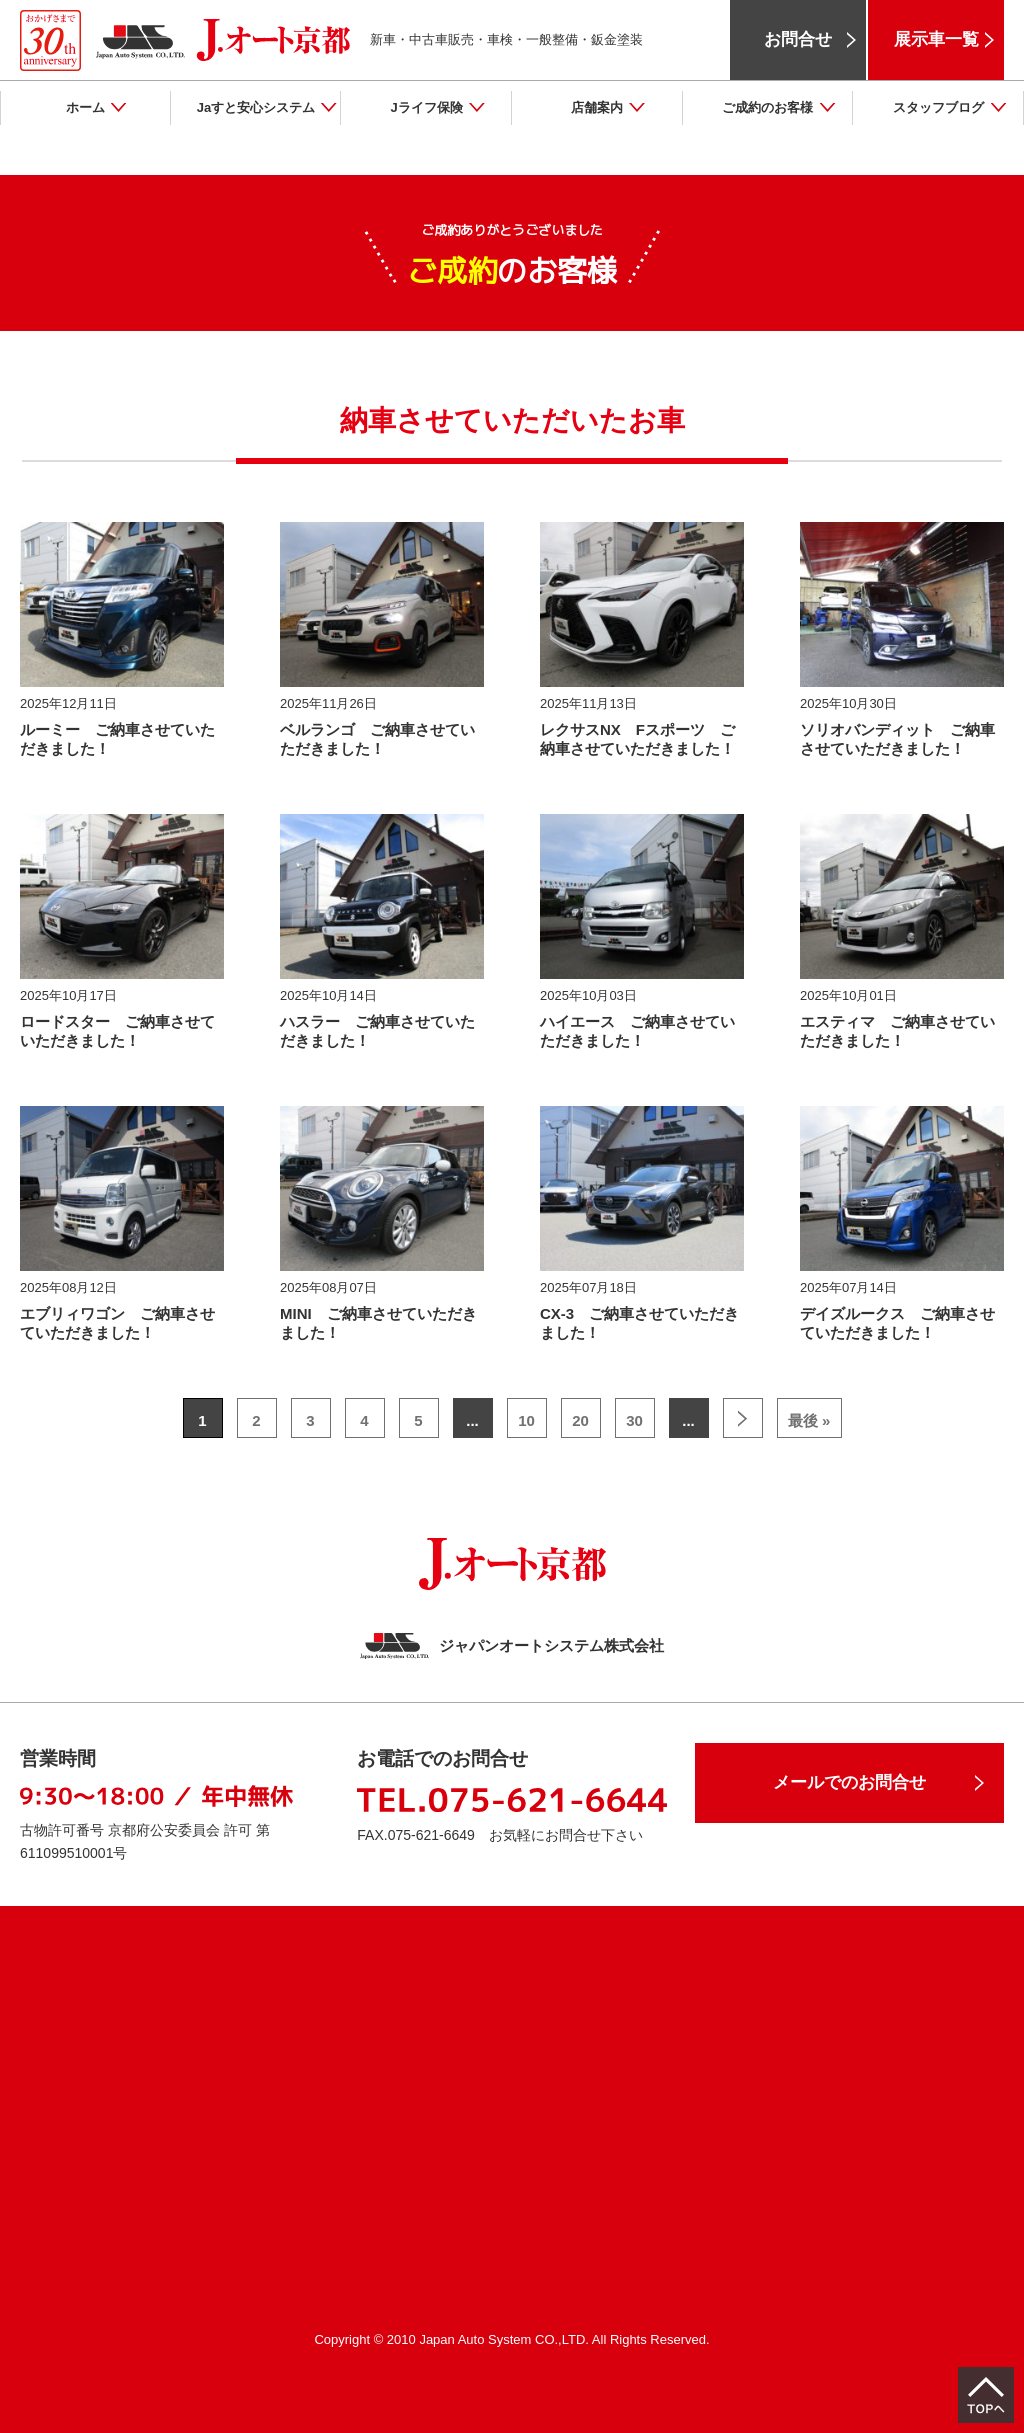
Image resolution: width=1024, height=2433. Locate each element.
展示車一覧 (936, 39)
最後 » (809, 1420)
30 (634, 1420)
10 (526, 1420)
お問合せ (798, 39)
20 (580, 1420)
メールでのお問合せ (849, 1782)
